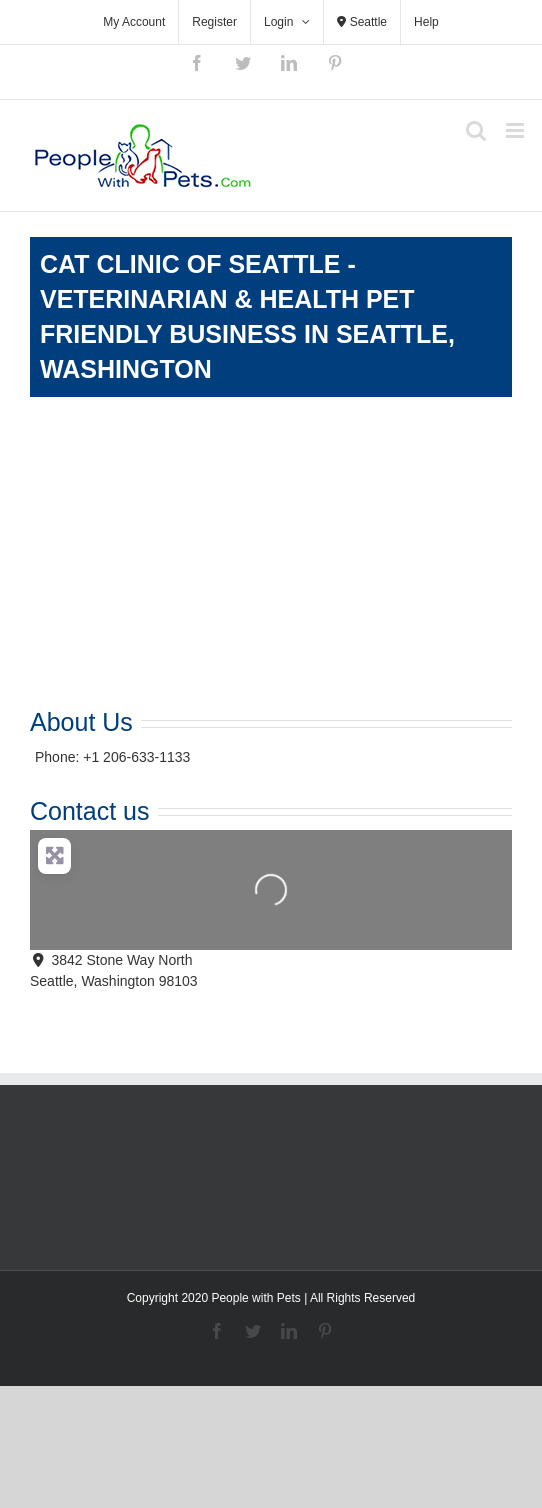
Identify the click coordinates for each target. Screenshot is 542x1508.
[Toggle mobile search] (476, 130)
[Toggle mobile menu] (516, 130)
